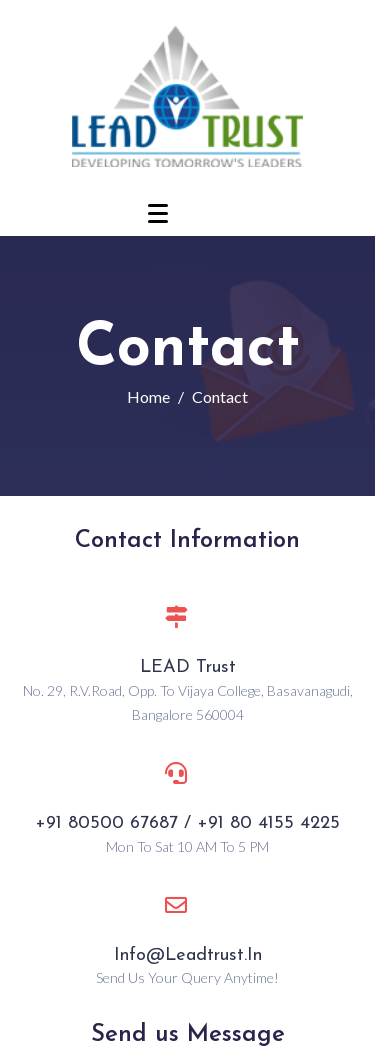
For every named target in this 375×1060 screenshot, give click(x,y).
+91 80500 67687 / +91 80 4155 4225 (187, 823)
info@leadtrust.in (188, 955)
